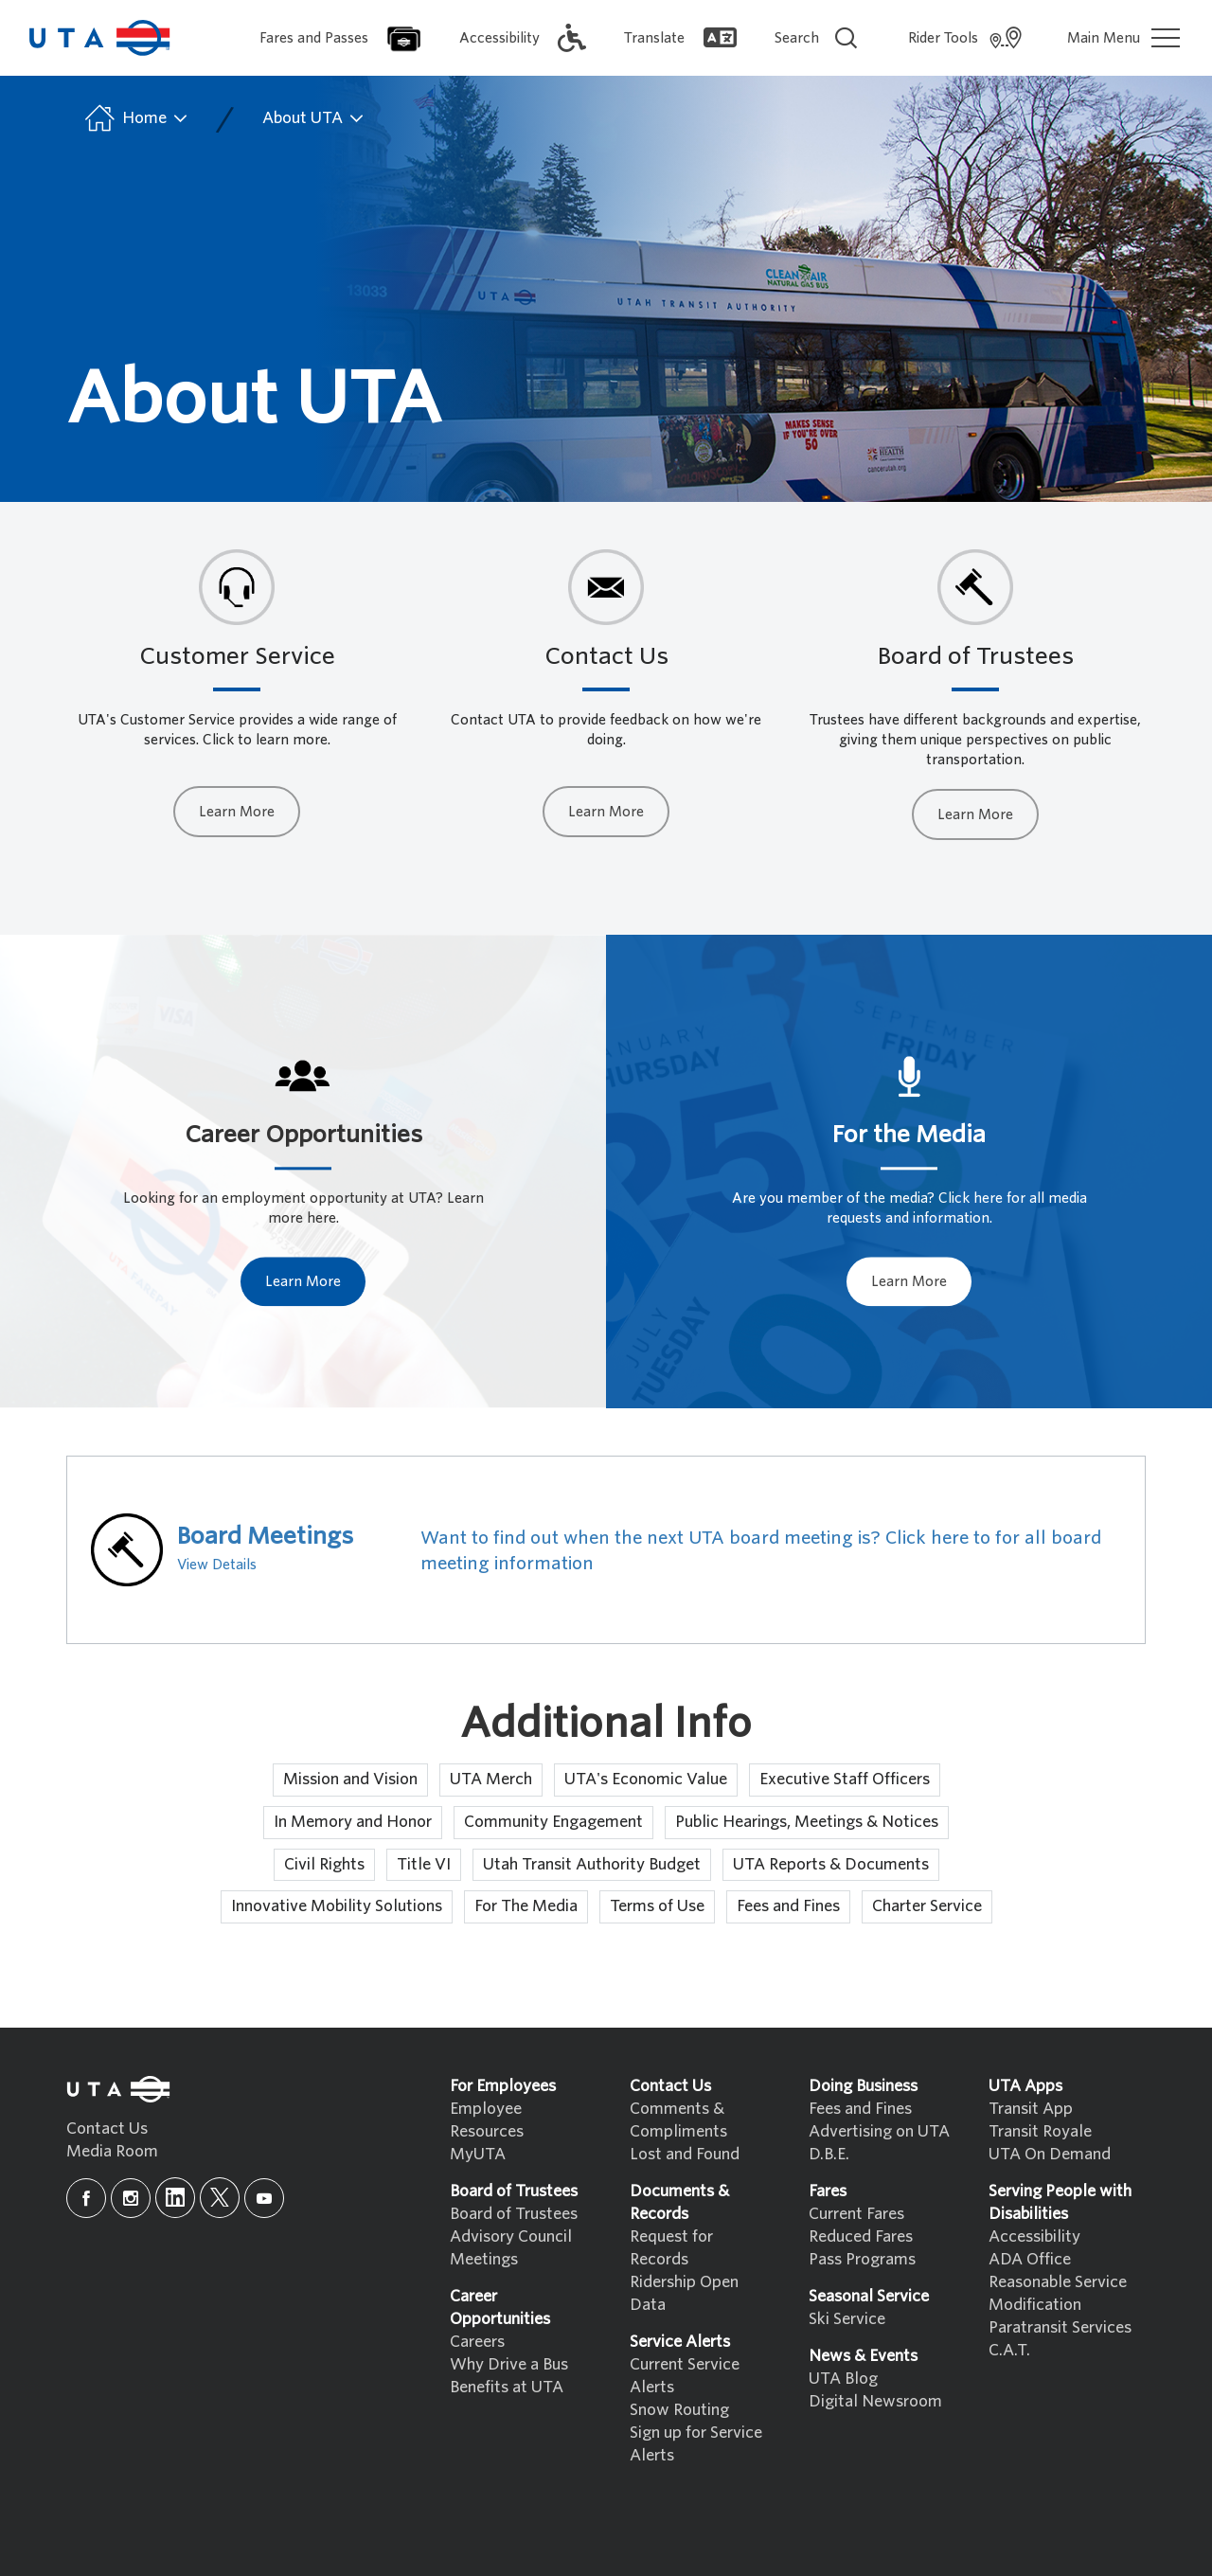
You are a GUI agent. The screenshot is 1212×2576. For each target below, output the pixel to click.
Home (134, 118)
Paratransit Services (1060, 2327)
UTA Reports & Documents (831, 1864)
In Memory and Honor (353, 1822)
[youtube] (264, 2198)
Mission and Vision (350, 1779)
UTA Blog (843, 2379)
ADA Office (1030, 2259)
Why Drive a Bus (509, 2364)
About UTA (313, 118)
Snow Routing (679, 2410)
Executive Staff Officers (844, 1779)
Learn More (237, 811)
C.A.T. (1009, 2350)
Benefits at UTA (506, 2387)
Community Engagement (553, 1822)
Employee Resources (487, 2120)
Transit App (1031, 2109)
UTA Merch (491, 1779)
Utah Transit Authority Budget (592, 1864)
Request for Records (671, 2247)
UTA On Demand (1050, 2154)
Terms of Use (657, 1906)
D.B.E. (829, 2154)
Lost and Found (685, 2154)
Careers (477, 2342)
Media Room (112, 2151)
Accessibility (1034, 2236)
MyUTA (478, 2154)
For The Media (526, 1906)
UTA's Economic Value (645, 1779)
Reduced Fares (861, 2236)
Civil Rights (324, 1864)
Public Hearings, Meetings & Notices (806, 1822)
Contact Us (107, 2129)
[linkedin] (175, 2197)
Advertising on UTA (879, 2131)
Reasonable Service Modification (1058, 2293)
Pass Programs (862, 2259)
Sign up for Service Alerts (696, 2444)
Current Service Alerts (685, 2375)
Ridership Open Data (684, 2293)
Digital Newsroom (875, 2401)
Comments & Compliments (678, 2120)
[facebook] (86, 2198)
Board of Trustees (514, 2214)
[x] (220, 2197)
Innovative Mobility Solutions (336, 1906)
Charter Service (927, 1906)
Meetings (484, 2259)
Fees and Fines (788, 1906)
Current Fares (856, 2214)
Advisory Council (511, 2236)
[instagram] (131, 2198)
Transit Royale (1040, 2131)
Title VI (424, 1864)
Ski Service (847, 2319)
